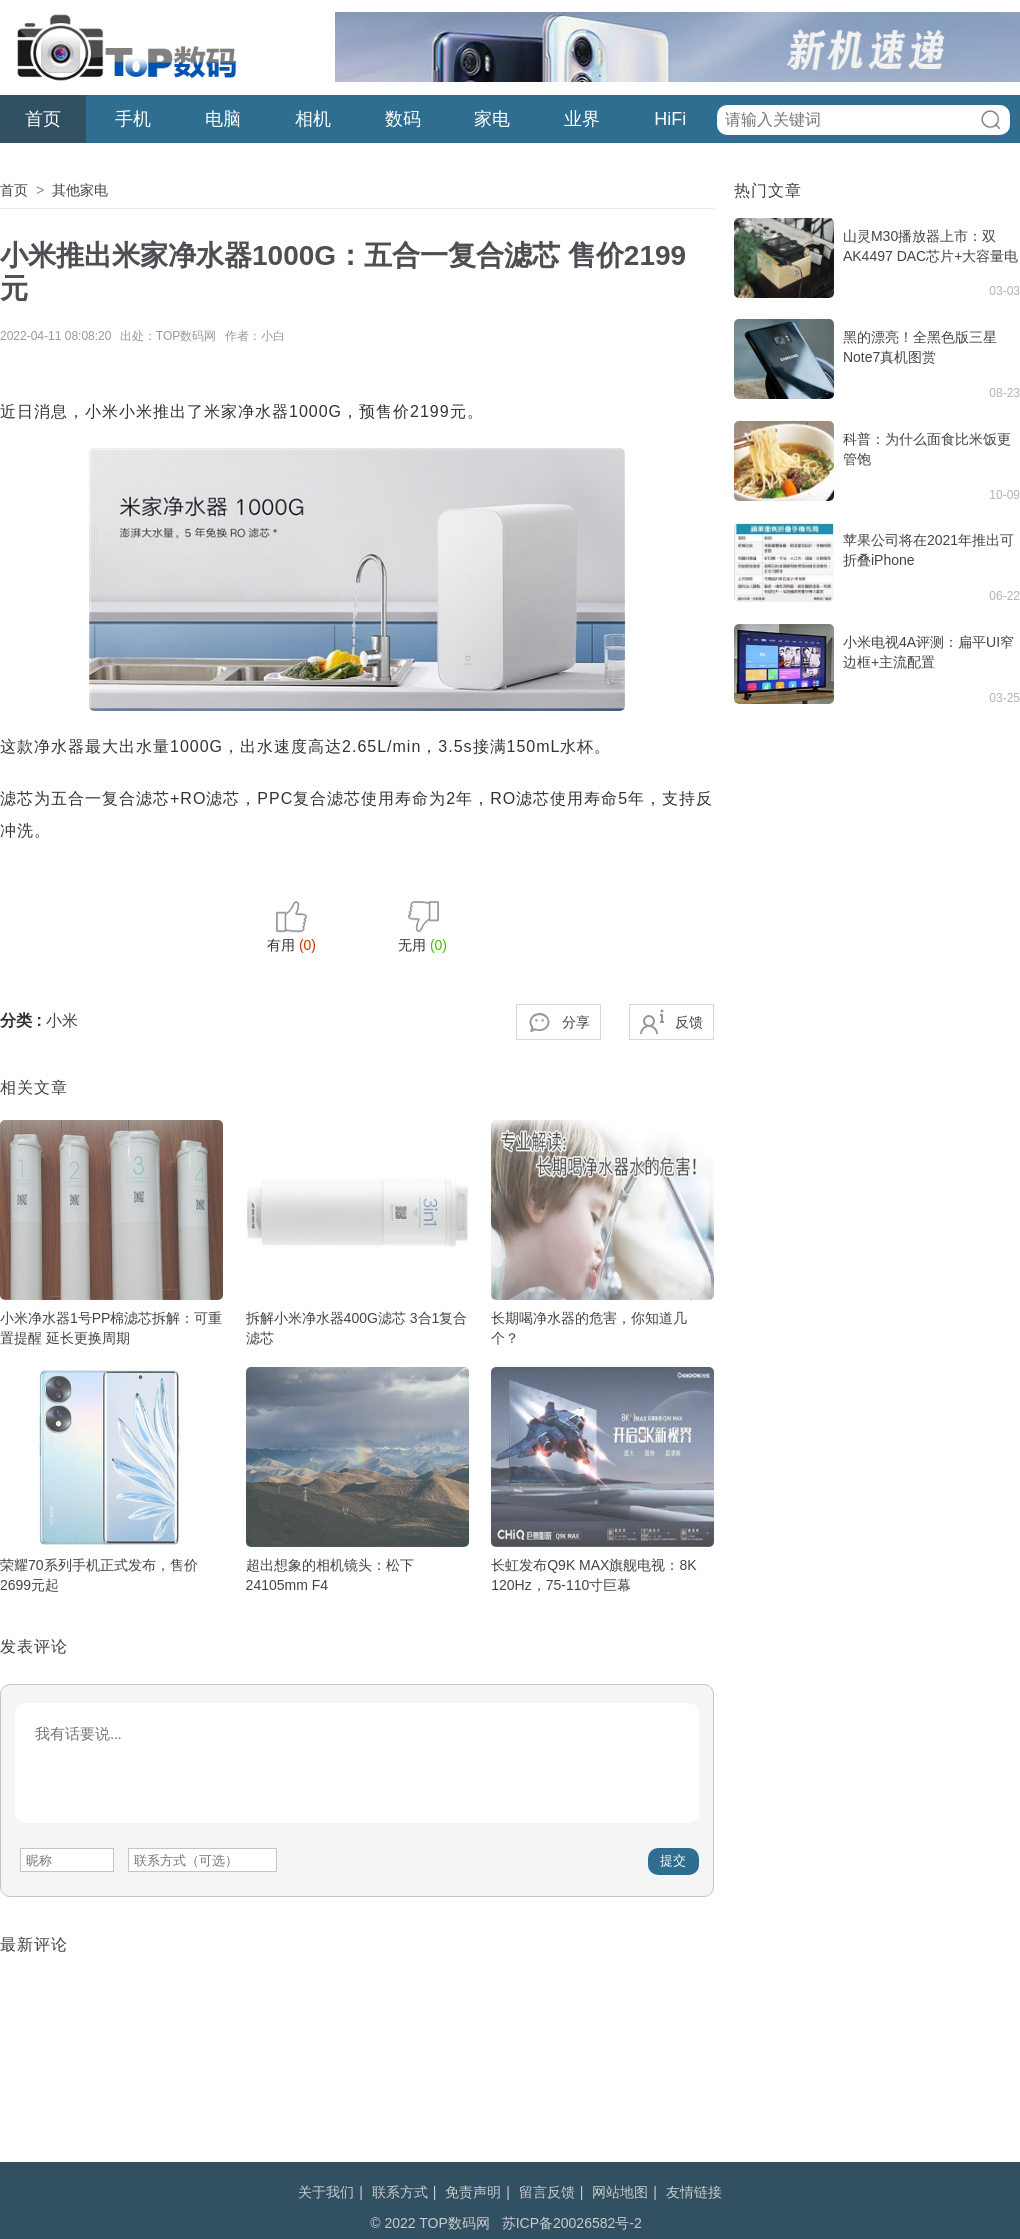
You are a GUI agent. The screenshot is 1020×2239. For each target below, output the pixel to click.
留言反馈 (547, 2192)
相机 (313, 119)
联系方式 (400, 2192)
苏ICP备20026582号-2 (572, 2223)
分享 (576, 1022)
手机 (133, 119)
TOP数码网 (125, 47)
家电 (492, 119)
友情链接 (694, 2192)
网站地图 (620, 2192)
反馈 (689, 1022)
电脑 (223, 119)
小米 (62, 1020)
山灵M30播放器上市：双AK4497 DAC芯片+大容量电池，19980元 (930, 256)
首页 (43, 119)
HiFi (670, 119)
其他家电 (80, 190)
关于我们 (326, 2192)
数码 (403, 119)
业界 (582, 119)
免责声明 (473, 2192)
